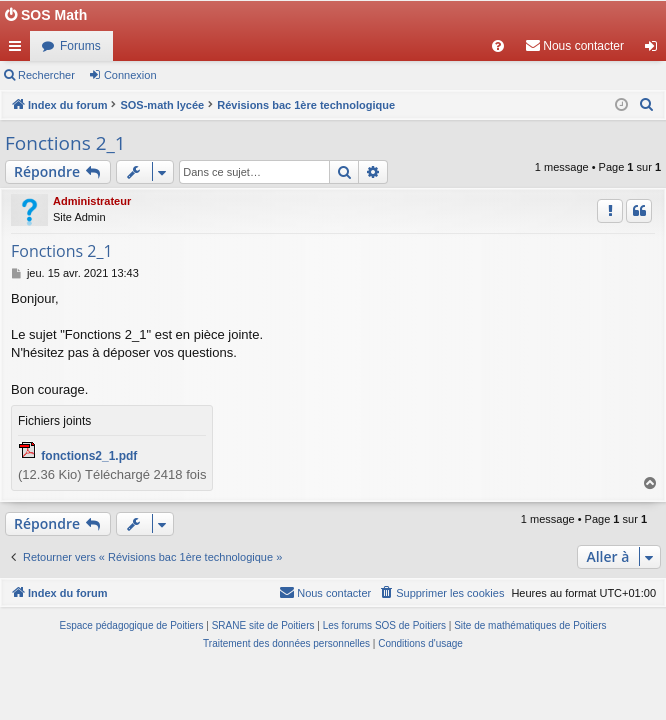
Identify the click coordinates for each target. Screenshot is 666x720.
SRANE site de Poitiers (263, 625)
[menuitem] (498, 46)
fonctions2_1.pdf (89, 456)
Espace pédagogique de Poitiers (132, 625)
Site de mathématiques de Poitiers (530, 625)
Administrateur (92, 201)
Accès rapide (19, 50)
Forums (80, 46)
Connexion (130, 75)
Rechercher (46, 75)
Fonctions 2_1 (65, 143)
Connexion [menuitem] (655, 50)
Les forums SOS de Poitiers (384, 625)
